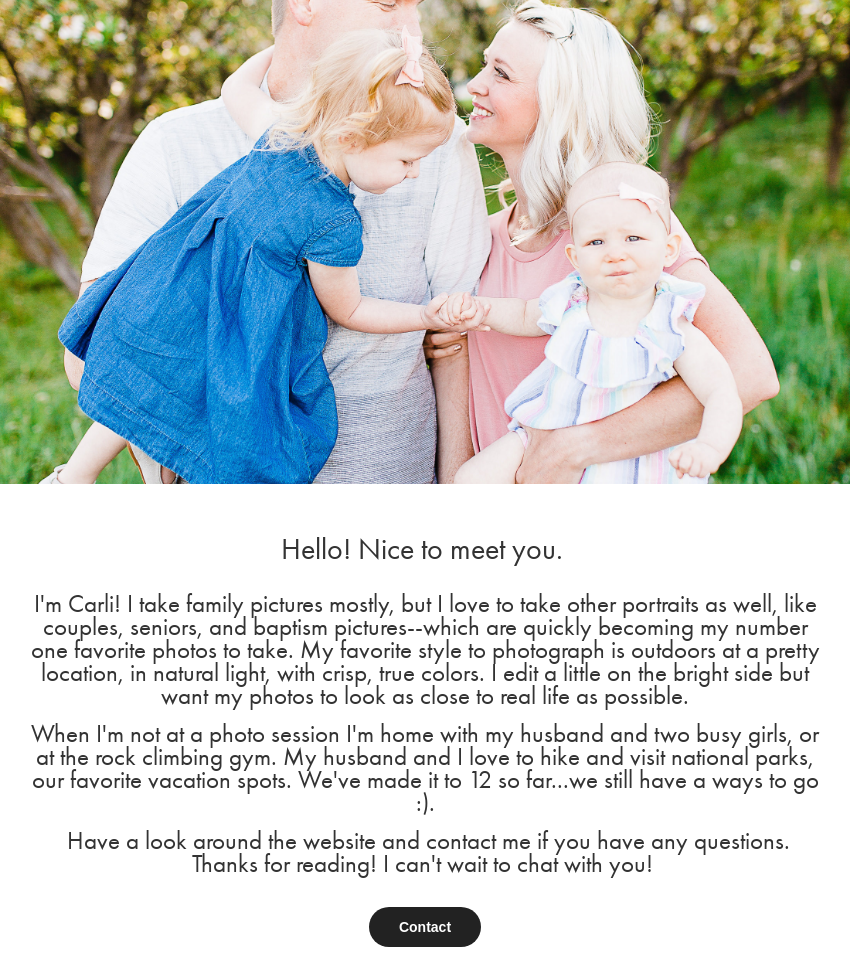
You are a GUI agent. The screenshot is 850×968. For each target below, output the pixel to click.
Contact (425, 927)
